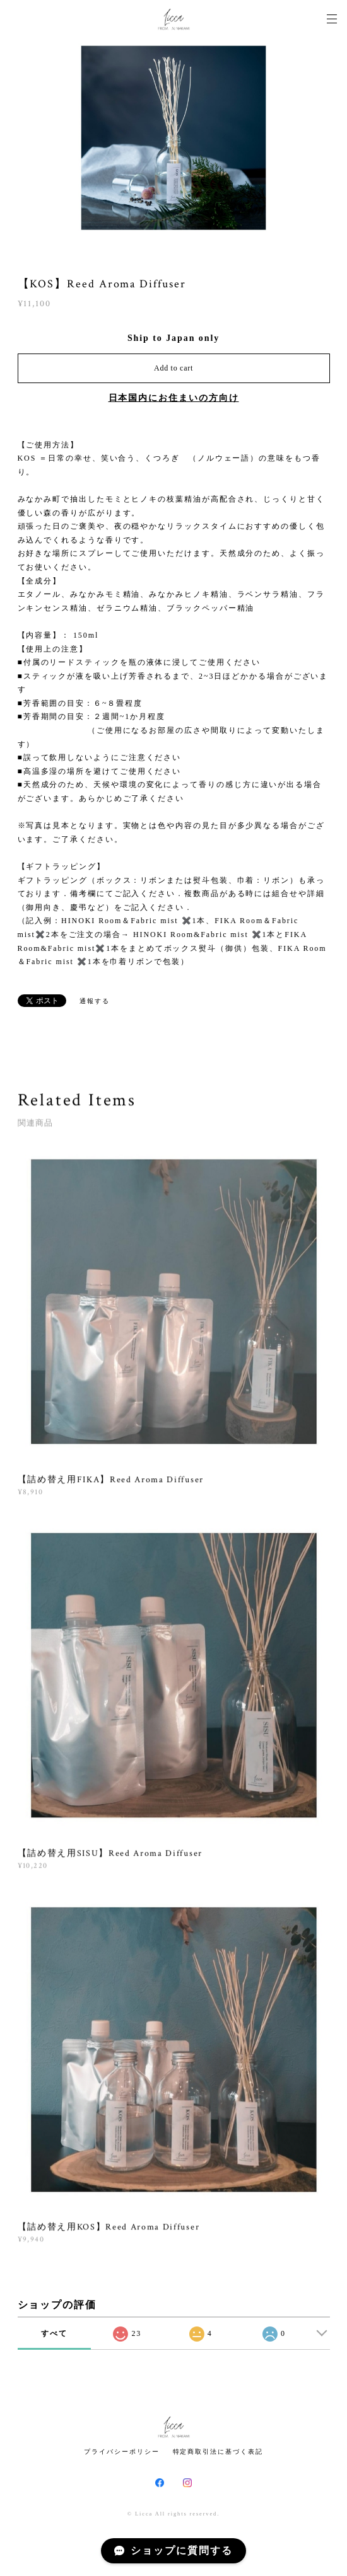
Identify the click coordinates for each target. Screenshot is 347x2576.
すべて (54, 2333)
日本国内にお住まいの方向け (174, 398)
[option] (173, 138)
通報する (94, 1001)
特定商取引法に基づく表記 (218, 2451)
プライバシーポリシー (121, 2451)
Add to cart (173, 368)
